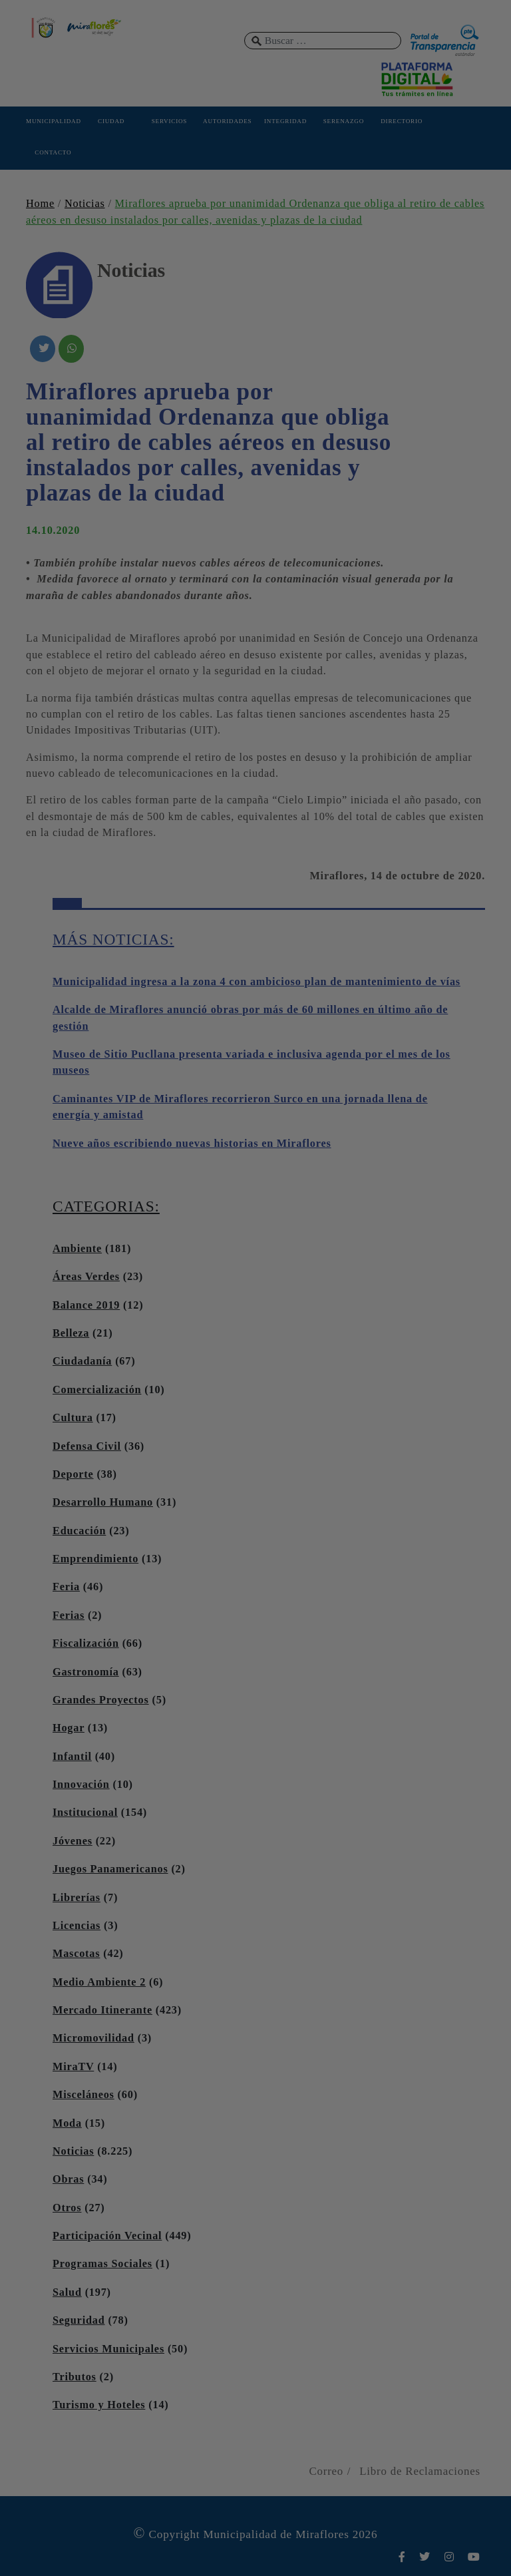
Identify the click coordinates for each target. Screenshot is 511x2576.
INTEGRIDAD (285, 121)
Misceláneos (83, 2095)
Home (40, 204)
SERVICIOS (169, 121)
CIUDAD (111, 121)
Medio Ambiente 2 (99, 1982)
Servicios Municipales (108, 2349)
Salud (67, 2292)
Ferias (69, 1615)
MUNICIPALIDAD (53, 121)
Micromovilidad (93, 2038)
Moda (67, 2123)
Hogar (69, 1728)
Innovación (81, 1785)
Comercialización (97, 1390)
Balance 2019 (86, 1305)
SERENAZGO (343, 121)
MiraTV (73, 2067)
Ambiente (77, 1249)
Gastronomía (86, 1672)
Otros (67, 2208)
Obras (68, 2179)
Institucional (85, 1813)
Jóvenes (72, 1841)
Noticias (85, 204)
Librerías (76, 1898)
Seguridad (79, 2320)
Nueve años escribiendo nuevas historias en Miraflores (192, 1144)
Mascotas (76, 1954)
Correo (326, 2471)
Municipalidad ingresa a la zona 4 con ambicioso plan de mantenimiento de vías (256, 982)
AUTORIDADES (227, 121)
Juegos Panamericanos (110, 1869)
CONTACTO (53, 152)
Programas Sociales (102, 2264)
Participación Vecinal (107, 2236)
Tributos (74, 2377)
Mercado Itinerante (102, 2010)
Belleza (71, 1333)
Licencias (76, 1926)
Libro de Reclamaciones (419, 2471)
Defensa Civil (87, 1446)
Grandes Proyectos (101, 1700)
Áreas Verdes (86, 1277)
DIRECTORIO (402, 121)
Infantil (72, 1757)
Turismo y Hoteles (99, 2405)
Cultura (73, 1418)
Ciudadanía (82, 1361)
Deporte (73, 1474)
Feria (66, 1587)
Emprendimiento (95, 1559)
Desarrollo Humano (103, 1502)
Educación (79, 1531)
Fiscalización (86, 1643)
